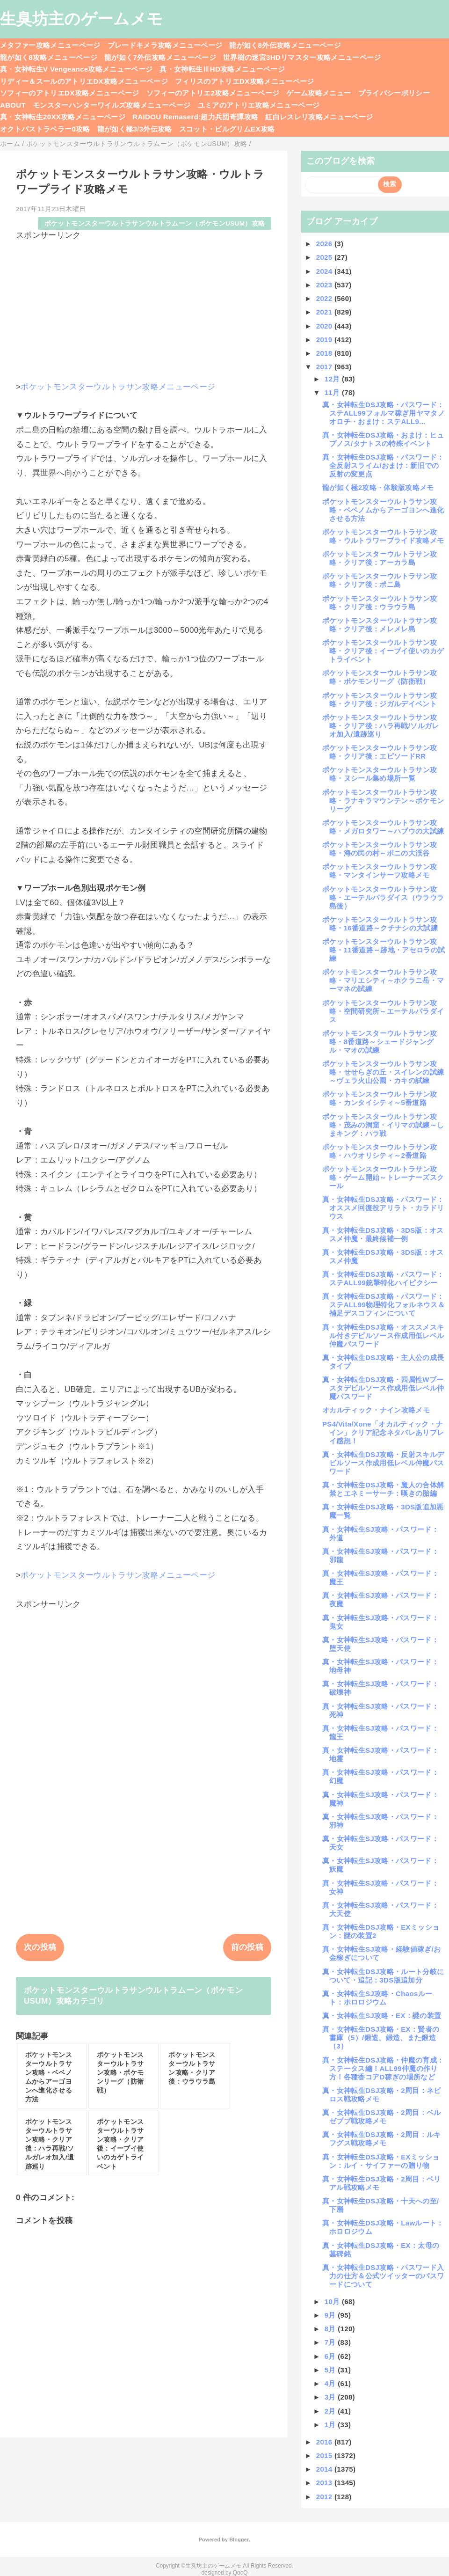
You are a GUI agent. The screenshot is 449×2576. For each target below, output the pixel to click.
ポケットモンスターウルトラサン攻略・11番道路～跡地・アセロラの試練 (383, 949)
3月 (331, 2397)
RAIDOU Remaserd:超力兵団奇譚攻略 (195, 117)
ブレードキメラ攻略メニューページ (165, 45)
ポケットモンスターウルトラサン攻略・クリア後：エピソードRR (379, 752)
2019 (325, 340)
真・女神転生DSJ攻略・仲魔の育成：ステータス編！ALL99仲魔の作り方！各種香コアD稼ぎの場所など (383, 2068)
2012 (325, 2497)
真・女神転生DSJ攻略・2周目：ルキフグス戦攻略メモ (381, 2138)
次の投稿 (40, 1947)
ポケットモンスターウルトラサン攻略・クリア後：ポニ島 (379, 580)
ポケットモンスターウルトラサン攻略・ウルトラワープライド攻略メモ (383, 536)
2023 (325, 285)
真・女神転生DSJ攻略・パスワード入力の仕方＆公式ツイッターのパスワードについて (383, 2275)
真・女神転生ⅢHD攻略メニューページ (222, 69)
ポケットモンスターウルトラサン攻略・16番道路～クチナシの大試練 (380, 923)
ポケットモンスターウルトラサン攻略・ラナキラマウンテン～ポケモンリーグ (383, 800)
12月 (333, 379)
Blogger (238, 2539)
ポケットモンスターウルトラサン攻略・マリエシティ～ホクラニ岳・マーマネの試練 (383, 980)
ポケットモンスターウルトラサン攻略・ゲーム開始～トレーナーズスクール (383, 1177)
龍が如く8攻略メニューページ (48, 57)
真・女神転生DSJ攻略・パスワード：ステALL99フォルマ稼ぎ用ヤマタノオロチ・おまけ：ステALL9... (383, 413)
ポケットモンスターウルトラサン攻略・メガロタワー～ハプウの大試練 (383, 827)
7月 (331, 2342)
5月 (331, 2370)
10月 (333, 2301)
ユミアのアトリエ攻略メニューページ (259, 105)
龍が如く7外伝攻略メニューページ (160, 57)
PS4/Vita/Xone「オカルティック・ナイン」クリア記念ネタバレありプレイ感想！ (383, 1432)
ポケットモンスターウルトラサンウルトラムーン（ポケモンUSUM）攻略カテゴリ (133, 1996)
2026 (325, 244)
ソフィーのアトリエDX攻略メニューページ (69, 93)
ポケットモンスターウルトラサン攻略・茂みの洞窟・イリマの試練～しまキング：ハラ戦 (383, 1124)
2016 (325, 2442)
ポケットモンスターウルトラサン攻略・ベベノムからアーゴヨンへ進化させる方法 (383, 510)
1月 (331, 2425)
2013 (325, 2483)
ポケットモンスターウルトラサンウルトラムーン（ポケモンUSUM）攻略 (154, 223)
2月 (331, 2411)
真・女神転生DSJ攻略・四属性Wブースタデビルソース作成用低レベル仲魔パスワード (383, 1388)
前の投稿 (247, 1947)
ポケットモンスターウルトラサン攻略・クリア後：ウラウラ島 (379, 602)
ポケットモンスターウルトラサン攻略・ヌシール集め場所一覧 (379, 774)
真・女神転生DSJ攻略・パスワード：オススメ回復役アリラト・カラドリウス (383, 1207)
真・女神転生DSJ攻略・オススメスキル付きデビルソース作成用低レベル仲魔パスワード (383, 1335)
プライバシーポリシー (394, 93)
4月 (331, 2383)
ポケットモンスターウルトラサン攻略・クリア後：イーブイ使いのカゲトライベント (383, 650)
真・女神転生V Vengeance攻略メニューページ (76, 69)
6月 (331, 2356)
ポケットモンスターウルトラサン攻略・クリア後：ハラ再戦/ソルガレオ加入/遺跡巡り (380, 725)
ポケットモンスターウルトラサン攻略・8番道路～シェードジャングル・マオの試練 (379, 1041)
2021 (325, 312)
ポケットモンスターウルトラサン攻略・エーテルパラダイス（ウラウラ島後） (383, 897)
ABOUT (13, 105)
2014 (325, 2469)
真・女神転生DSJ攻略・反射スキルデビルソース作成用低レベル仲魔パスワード (383, 1462)
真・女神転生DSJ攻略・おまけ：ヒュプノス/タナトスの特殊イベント (383, 439)
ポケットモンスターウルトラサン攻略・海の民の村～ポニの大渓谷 (379, 849)
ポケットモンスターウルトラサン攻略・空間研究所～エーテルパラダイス (383, 1011)
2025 (325, 257)
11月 (333, 392)
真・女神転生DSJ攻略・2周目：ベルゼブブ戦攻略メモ (381, 2116)
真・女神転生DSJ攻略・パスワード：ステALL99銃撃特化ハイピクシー (383, 1278)
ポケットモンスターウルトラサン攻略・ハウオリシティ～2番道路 (379, 1151)
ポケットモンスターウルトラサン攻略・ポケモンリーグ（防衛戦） (379, 677)
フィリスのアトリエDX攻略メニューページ (244, 81)
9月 (331, 2315)
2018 (325, 353)
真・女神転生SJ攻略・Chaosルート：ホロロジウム (377, 1998)
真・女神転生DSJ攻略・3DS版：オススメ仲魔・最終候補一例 (383, 1234)
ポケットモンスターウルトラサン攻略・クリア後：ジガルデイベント (379, 699)
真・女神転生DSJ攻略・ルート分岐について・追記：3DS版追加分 (383, 1976)
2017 (325, 367)
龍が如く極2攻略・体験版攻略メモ (378, 487)
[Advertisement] (143, 306)
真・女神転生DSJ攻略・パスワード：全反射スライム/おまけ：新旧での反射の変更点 (383, 465)
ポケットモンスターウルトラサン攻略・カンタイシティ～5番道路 (379, 1098)
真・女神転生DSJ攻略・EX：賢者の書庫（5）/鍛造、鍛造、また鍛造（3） (380, 2037)
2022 (325, 298)
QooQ (240, 2572)
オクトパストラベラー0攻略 (45, 129)
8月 (331, 2329)
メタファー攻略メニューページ (50, 45)
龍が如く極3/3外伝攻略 (134, 129)
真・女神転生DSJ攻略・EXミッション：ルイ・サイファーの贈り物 (380, 2161)
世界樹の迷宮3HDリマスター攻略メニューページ (302, 57)
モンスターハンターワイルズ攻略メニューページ (111, 105)
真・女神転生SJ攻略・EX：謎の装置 (381, 2016)
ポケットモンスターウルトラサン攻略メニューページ (118, 386)
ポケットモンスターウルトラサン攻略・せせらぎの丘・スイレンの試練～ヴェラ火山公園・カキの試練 (383, 1072)
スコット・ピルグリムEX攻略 (227, 129)
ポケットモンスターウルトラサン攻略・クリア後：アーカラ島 (379, 558)
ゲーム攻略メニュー (318, 93)
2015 (325, 2455)
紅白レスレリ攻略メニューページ (319, 117)
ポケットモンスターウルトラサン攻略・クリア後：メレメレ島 (379, 624)
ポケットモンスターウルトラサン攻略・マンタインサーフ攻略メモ (379, 871)
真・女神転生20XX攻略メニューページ (62, 117)
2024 (325, 271)
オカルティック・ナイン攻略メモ (376, 1410)
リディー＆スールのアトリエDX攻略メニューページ (84, 81)
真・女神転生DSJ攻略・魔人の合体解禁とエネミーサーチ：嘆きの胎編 (383, 1489)
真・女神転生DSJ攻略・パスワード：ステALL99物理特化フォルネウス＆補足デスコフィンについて (383, 1304)
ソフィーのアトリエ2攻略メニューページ (213, 93)
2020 (325, 326)
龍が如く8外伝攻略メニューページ (285, 45)
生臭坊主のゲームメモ (81, 19)
